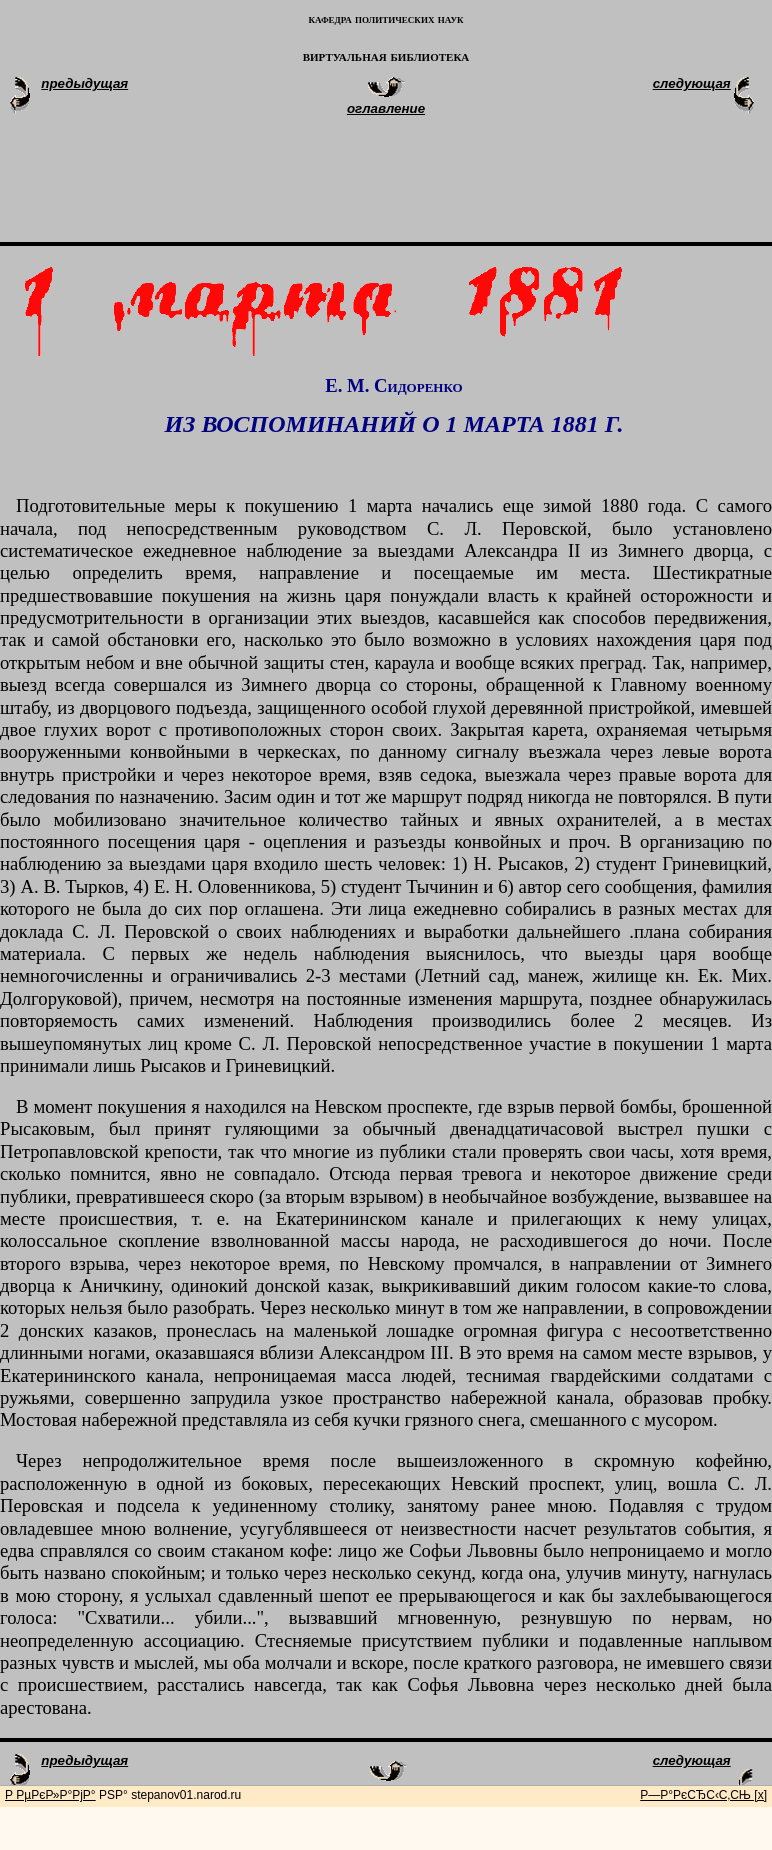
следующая (692, 83)
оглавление (386, 108)
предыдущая (84, 83)
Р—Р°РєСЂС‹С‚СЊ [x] (703, 1795)
